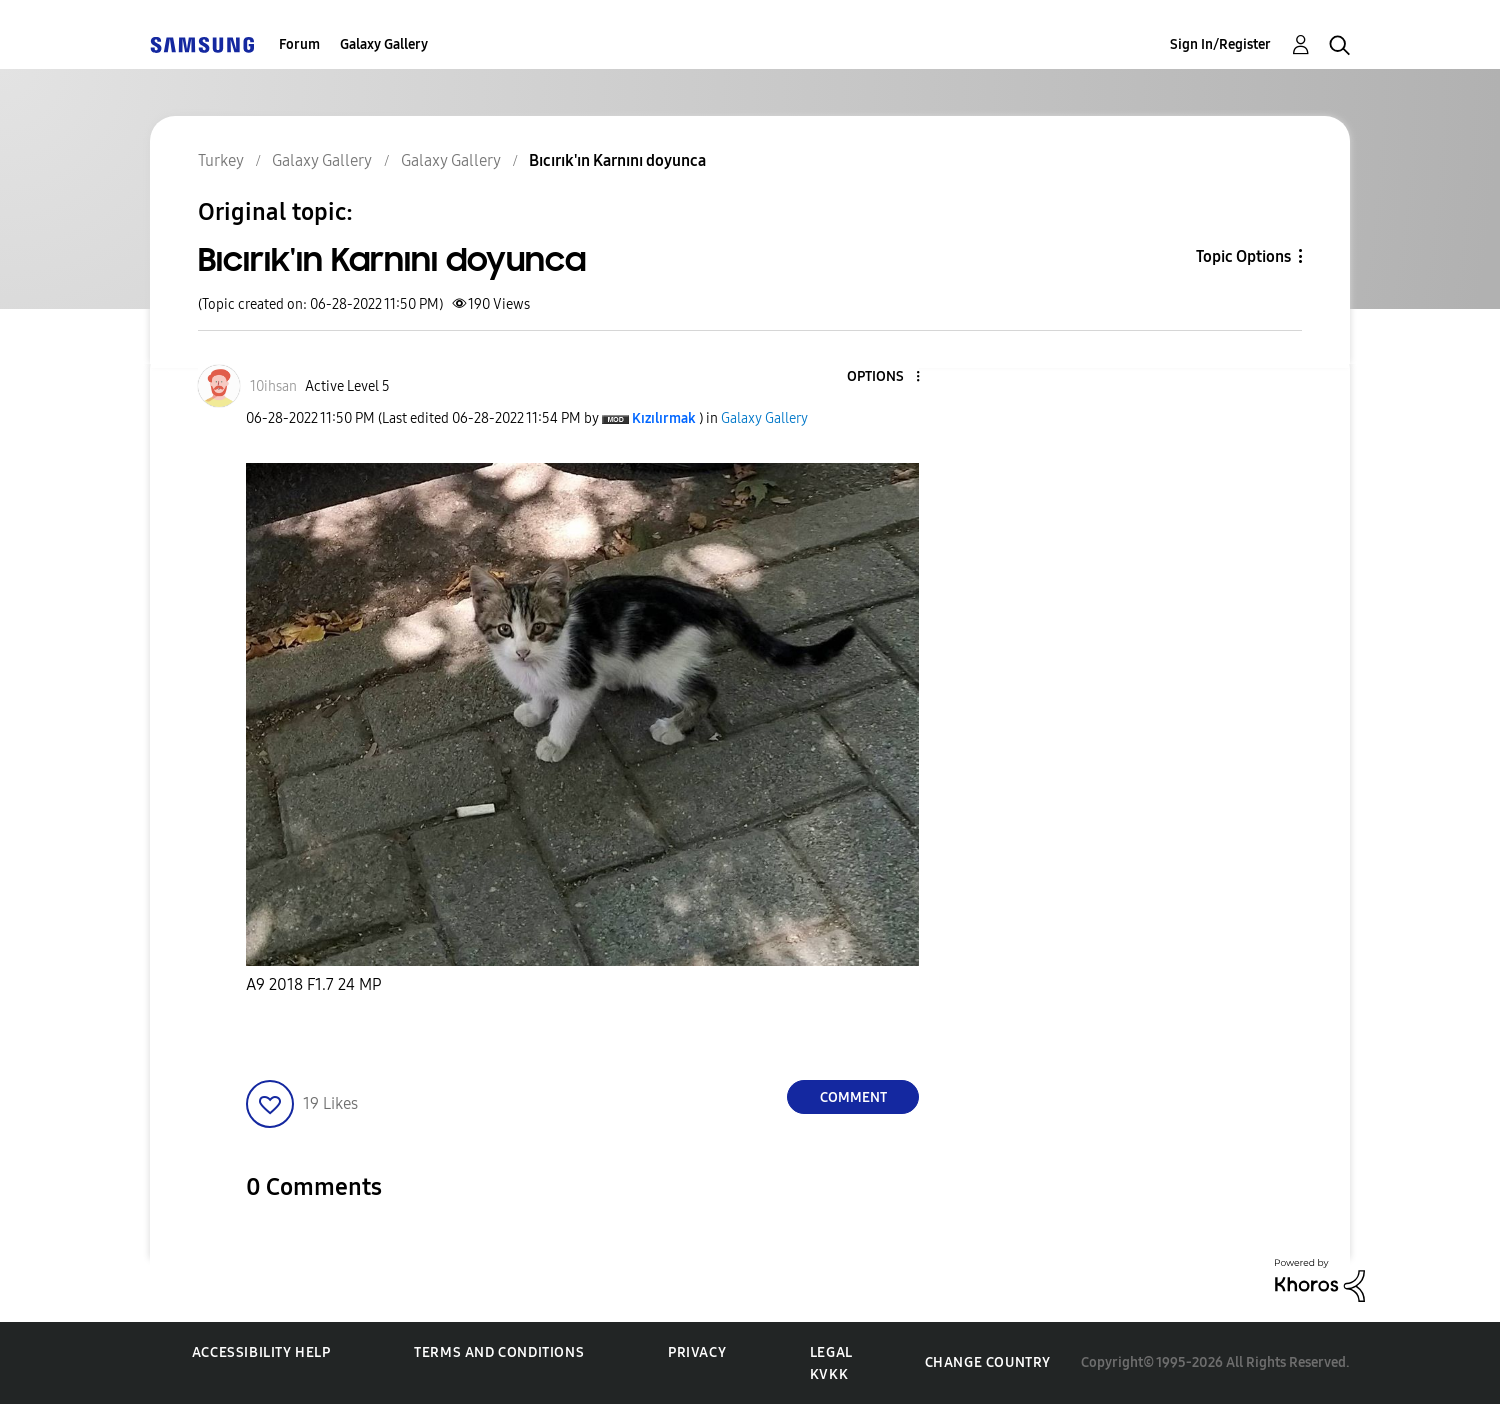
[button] (885, 377)
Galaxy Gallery (384, 44)
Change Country (988, 1362)
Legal (831, 1352)
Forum (299, 44)
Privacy (697, 1352)
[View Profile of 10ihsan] (273, 386)
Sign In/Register (1220, 44)
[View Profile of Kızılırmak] (664, 418)
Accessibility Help (261, 1352)
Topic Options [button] (1243, 256)
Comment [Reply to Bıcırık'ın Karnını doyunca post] (853, 1097)
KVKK (829, 1374)
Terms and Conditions (499, 1352)
